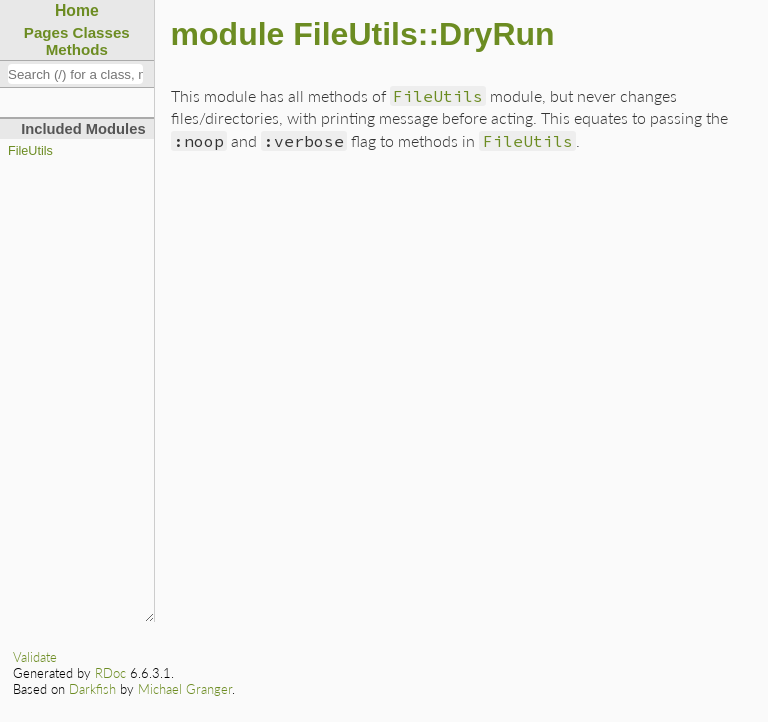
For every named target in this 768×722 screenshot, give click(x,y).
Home (77, 10)
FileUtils (30, 151)
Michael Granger (185, 689)
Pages (46, 32)
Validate (35, 657)
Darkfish (92, 689)
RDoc (110, 673)
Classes (101, 32)
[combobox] (75, 74)
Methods (77, 49)
